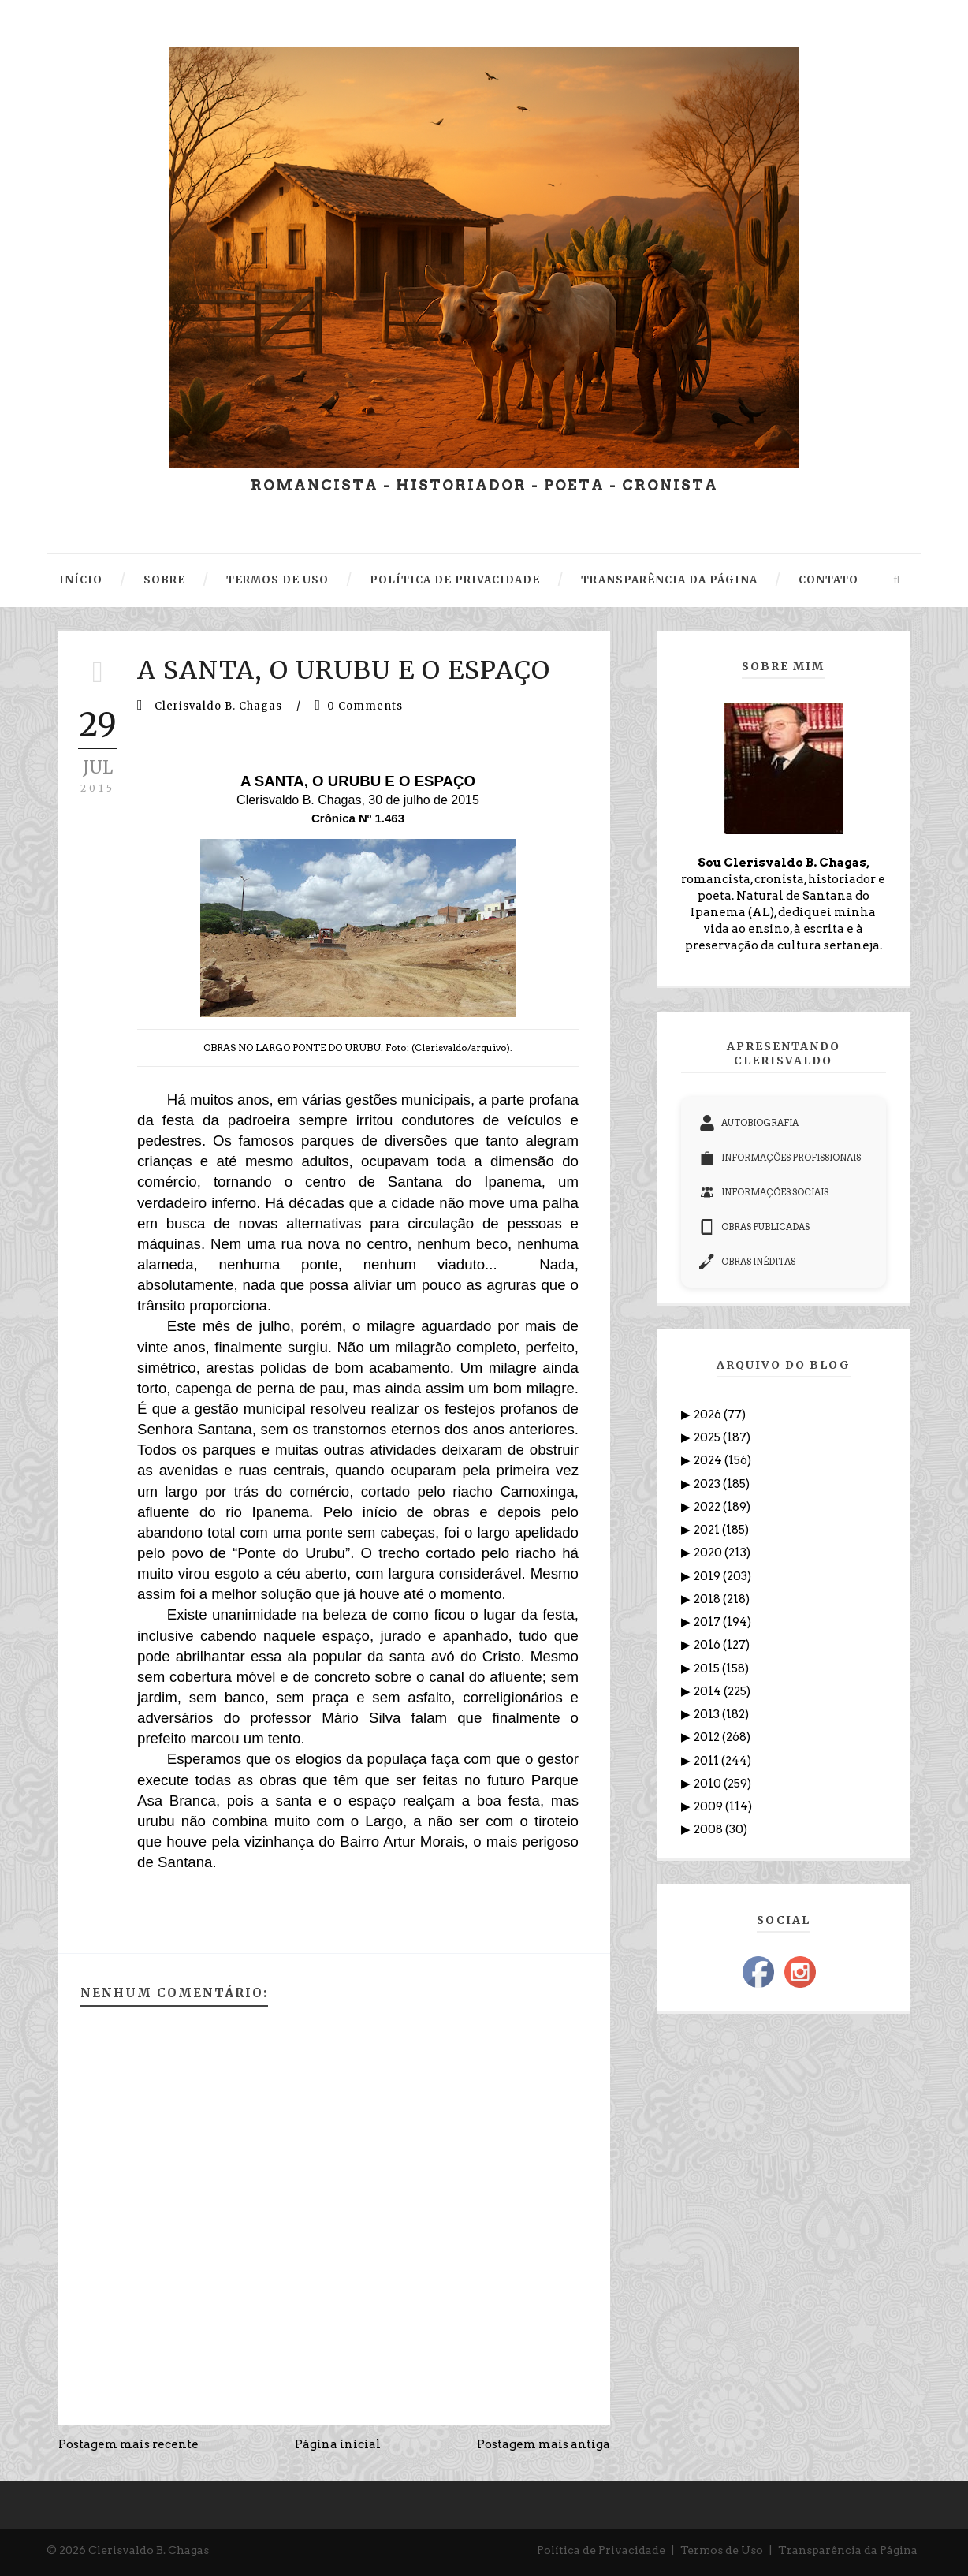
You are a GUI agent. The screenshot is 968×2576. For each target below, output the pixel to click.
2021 (708, 1530)
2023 (708, 1484)
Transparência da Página (848, 2550)
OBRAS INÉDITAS (747, 1261)
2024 (709, 1460)
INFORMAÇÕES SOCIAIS (763, 1192)
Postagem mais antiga (543, 2444)
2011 (707, 1761)
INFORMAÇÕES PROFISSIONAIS (780, 1157)
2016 (708, 1645)
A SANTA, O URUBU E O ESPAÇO (343, 670)
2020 (709, 1552)
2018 (708, 1599)
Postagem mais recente (128, 2444)
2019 (708, 1576)
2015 (708, 1668)
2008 (709, 1829)
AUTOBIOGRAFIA (749, 1123)
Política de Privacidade (601, 2550)
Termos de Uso (721, 2550)
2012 (708, 1737)
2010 (709, 1783)
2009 (709, 1806)
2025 (708, 1437)
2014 (709, 1691)
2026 (709, 1414)
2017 (708, 1622)
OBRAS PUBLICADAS (754, 1227)
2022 (708, 1507)
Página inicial (338, 2444)
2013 (708, 1714)
